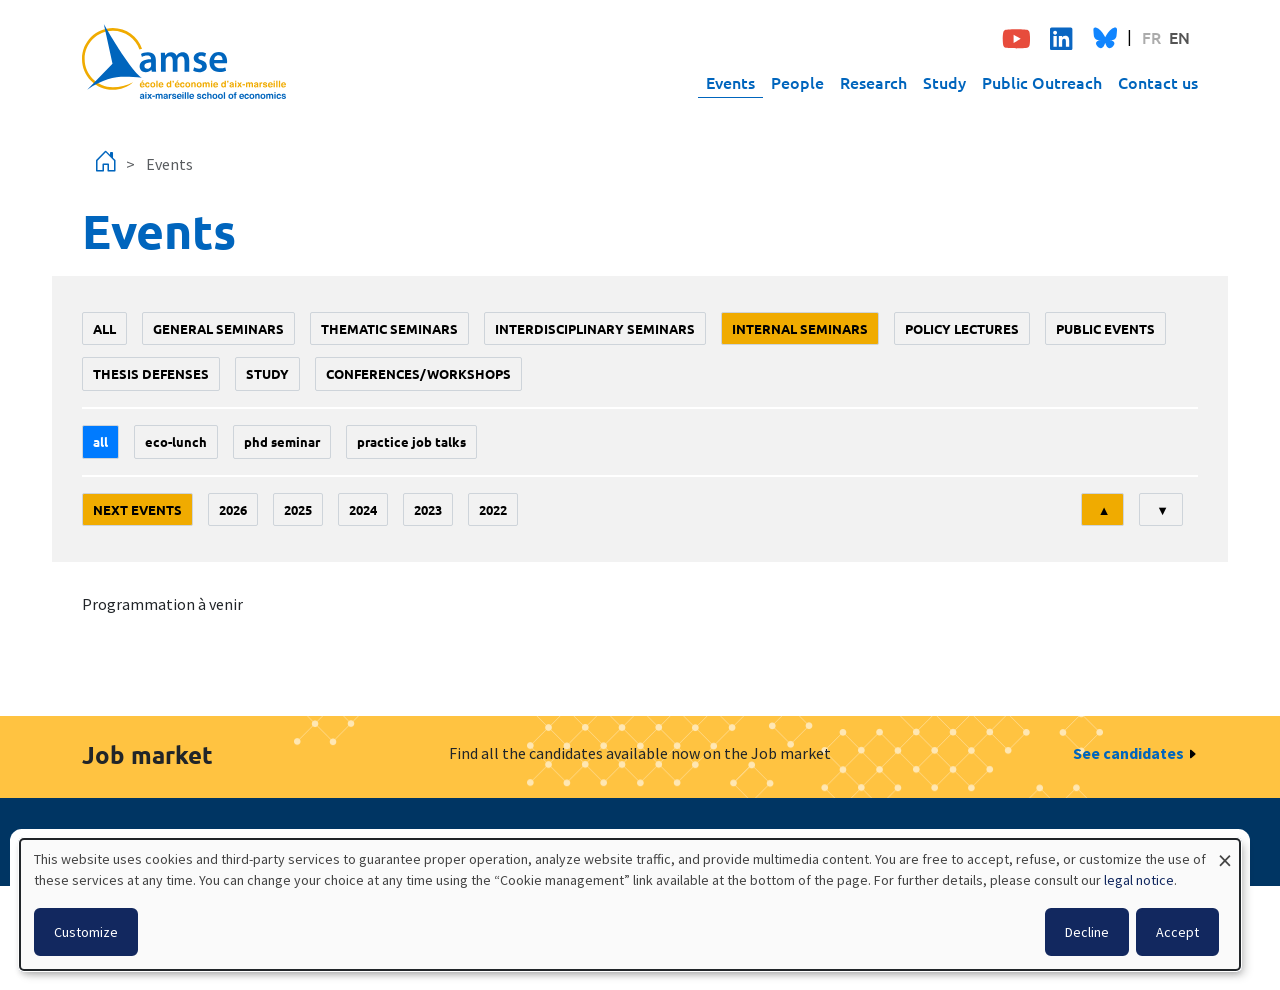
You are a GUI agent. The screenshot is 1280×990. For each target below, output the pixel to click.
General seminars (218, 328)
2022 (493, 509)
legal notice (1139, 880)
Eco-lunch (176, 441)
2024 (363, 509)
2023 (428, 509)
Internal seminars (800, 328)
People (797, 82)
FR (1151, 37)
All (104, 328)
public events (1105, 328)
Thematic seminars (389, 328)
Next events (137, 509)
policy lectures (962, 328)
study (267, 373)
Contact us (1158, 82)
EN (1179, 37)
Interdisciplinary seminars (595, 328)
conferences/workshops (418, 373)
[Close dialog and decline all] (1225, 851)
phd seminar (282, 441)
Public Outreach (1042, 82)
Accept (1177, 932)
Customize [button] (86, 932)
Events (730, 82)
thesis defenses (151, 373)
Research (873, 82)
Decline (1087, 932)
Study (944, 82)
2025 (298, 509)
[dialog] (630, 904)
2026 (233, 509)
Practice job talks (411, 441)
